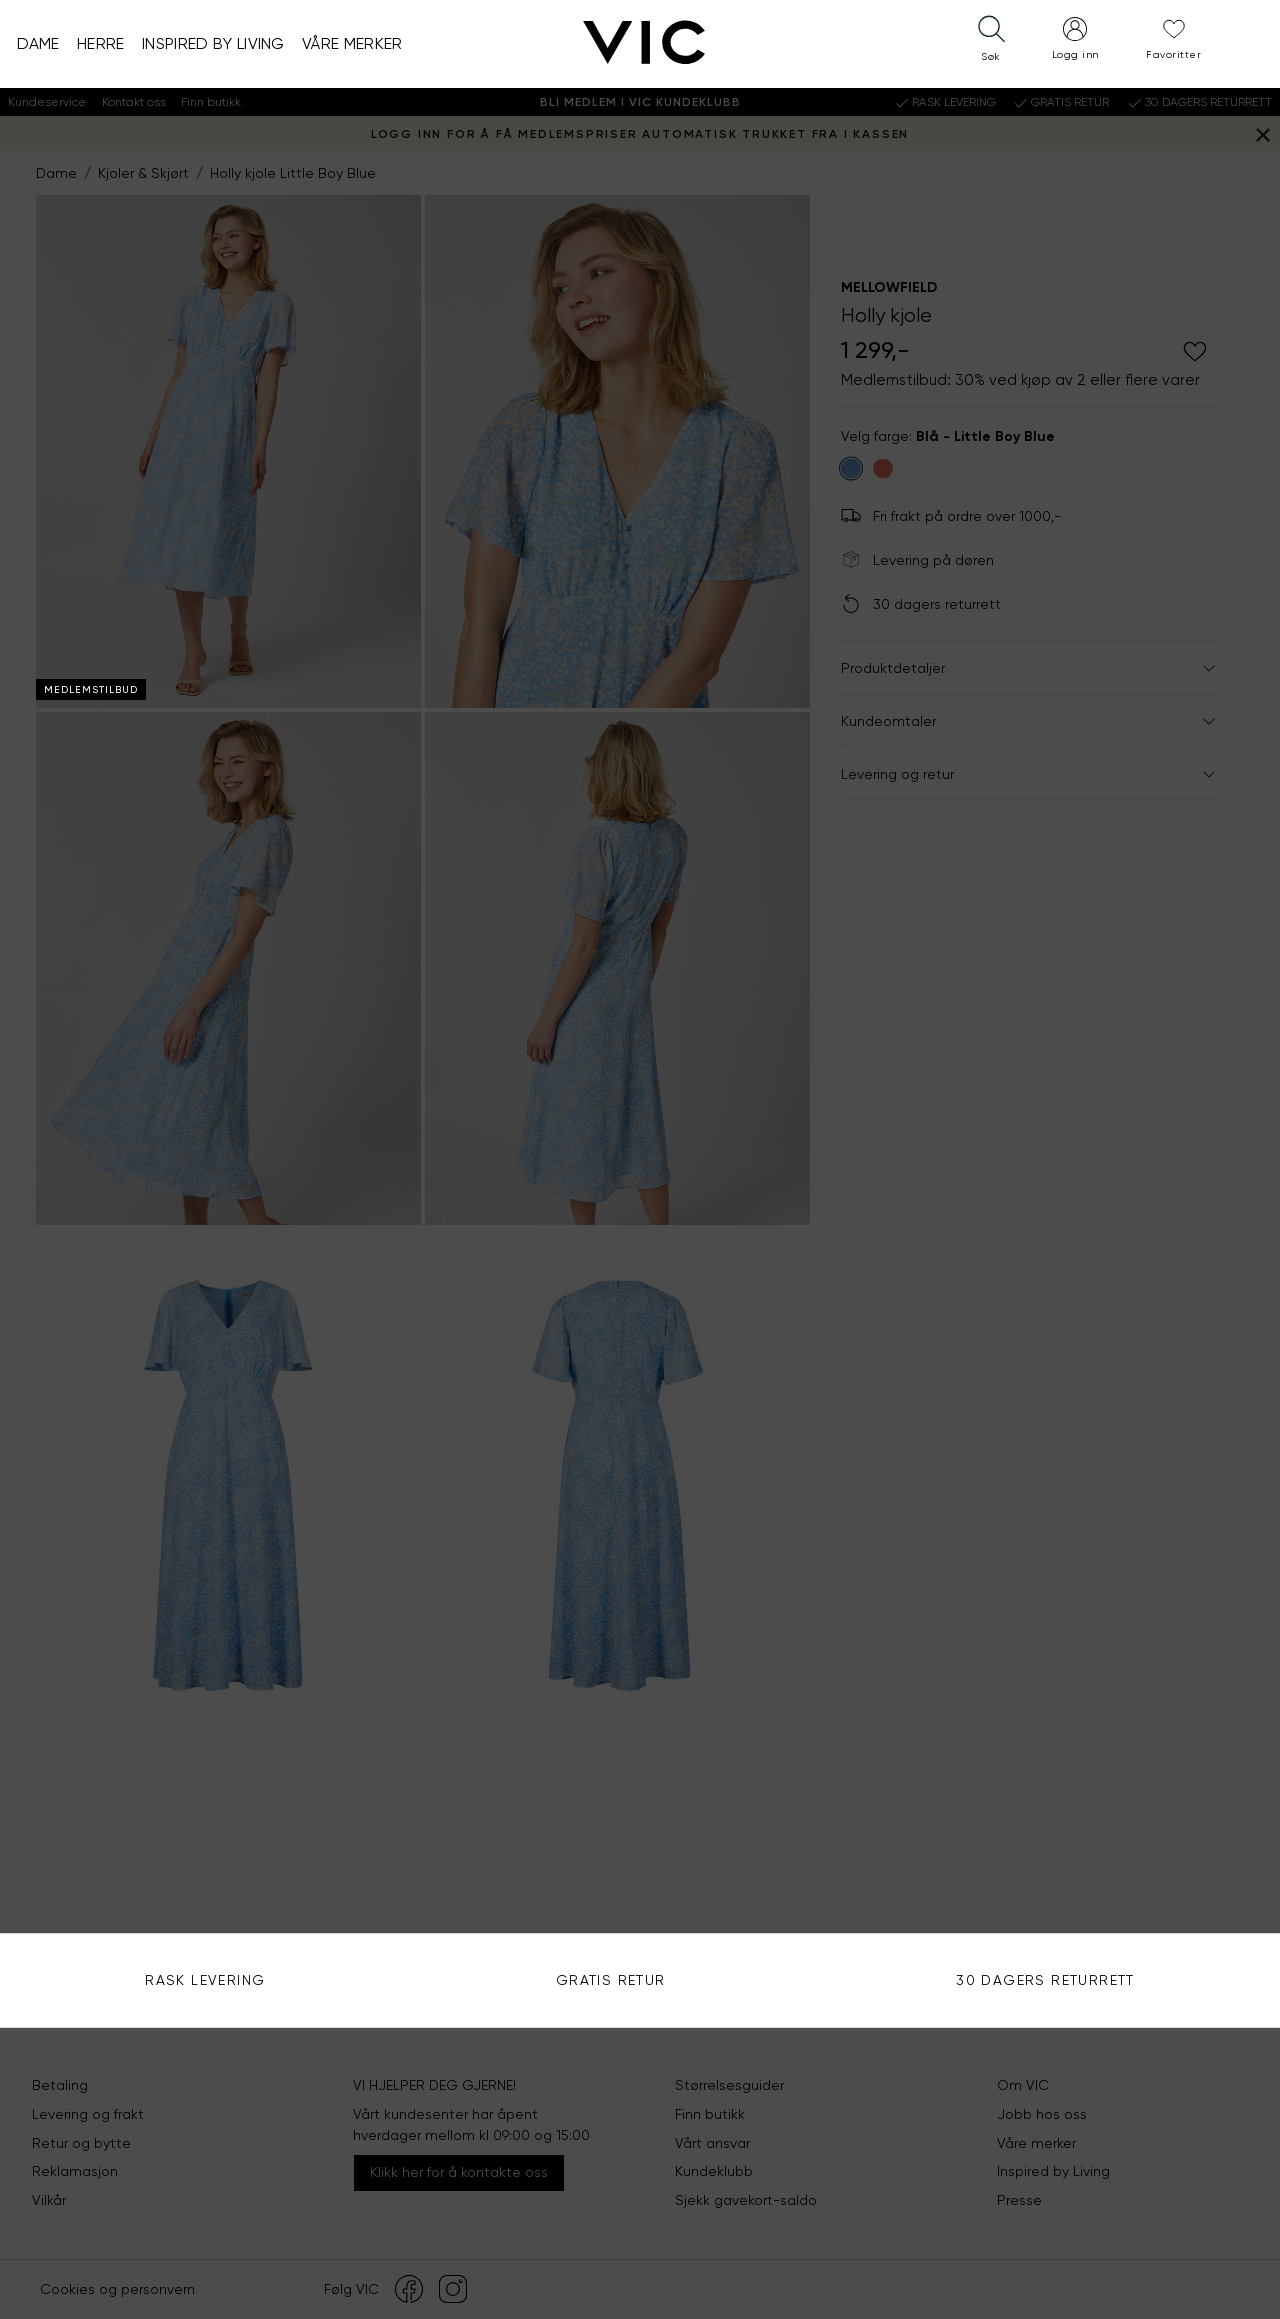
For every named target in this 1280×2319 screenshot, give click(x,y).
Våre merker (352, 43)
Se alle (930, 581)
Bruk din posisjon (962, 435)
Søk (1224, 376)
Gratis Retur (611, 1980)
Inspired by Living (213, 43)
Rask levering (205, 1980)
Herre (101, 43)
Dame (38, 43)
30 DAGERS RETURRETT (1045, 1980)
